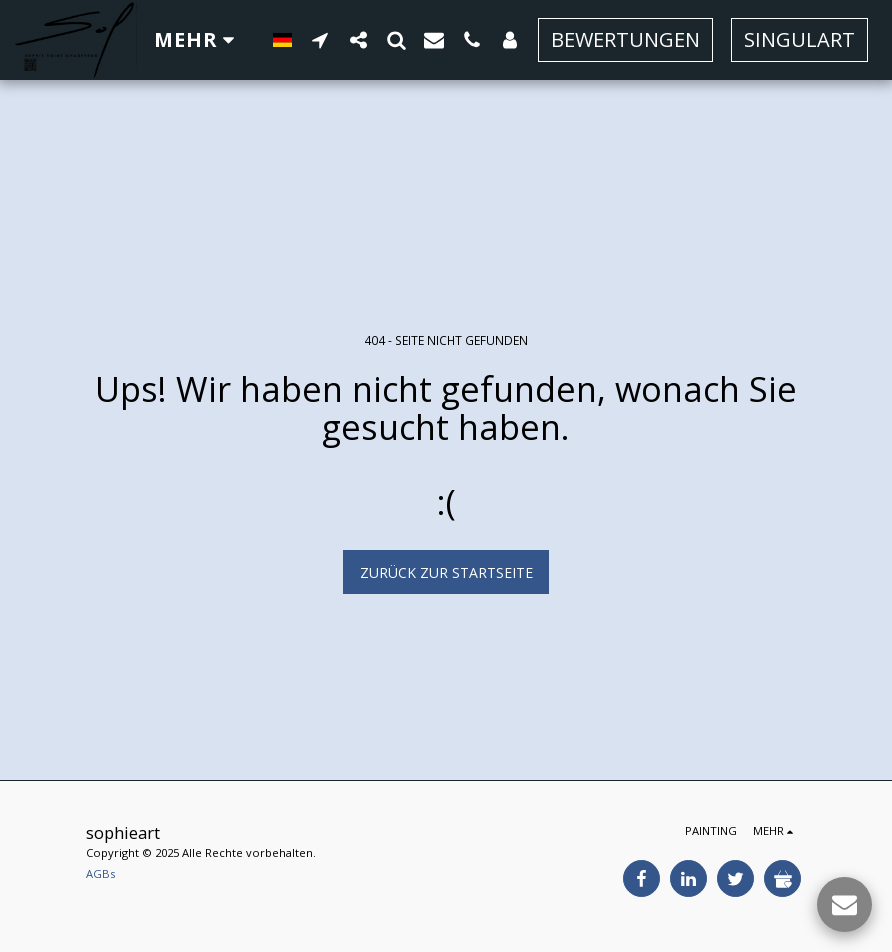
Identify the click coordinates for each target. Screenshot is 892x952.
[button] (320, 39)
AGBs (100, 873)
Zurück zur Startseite (446, 572)
